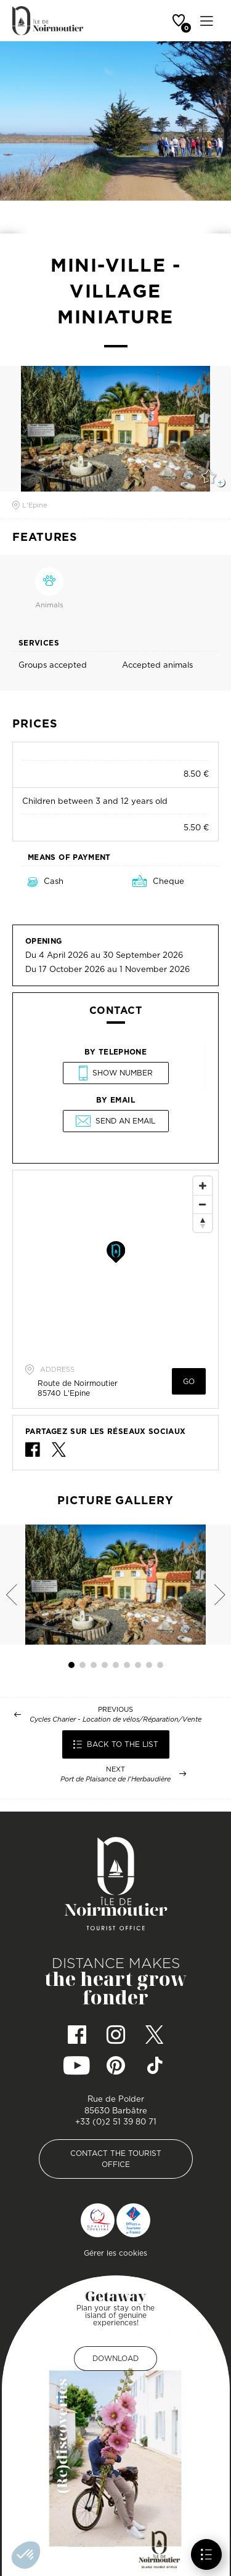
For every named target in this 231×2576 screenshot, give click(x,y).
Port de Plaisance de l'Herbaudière (115, 1779)
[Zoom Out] (202, 1204)
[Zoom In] (202, 1186)
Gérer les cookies (115, 2253)
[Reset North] (202, 1222)
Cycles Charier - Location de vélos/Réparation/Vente (115, 1719)
